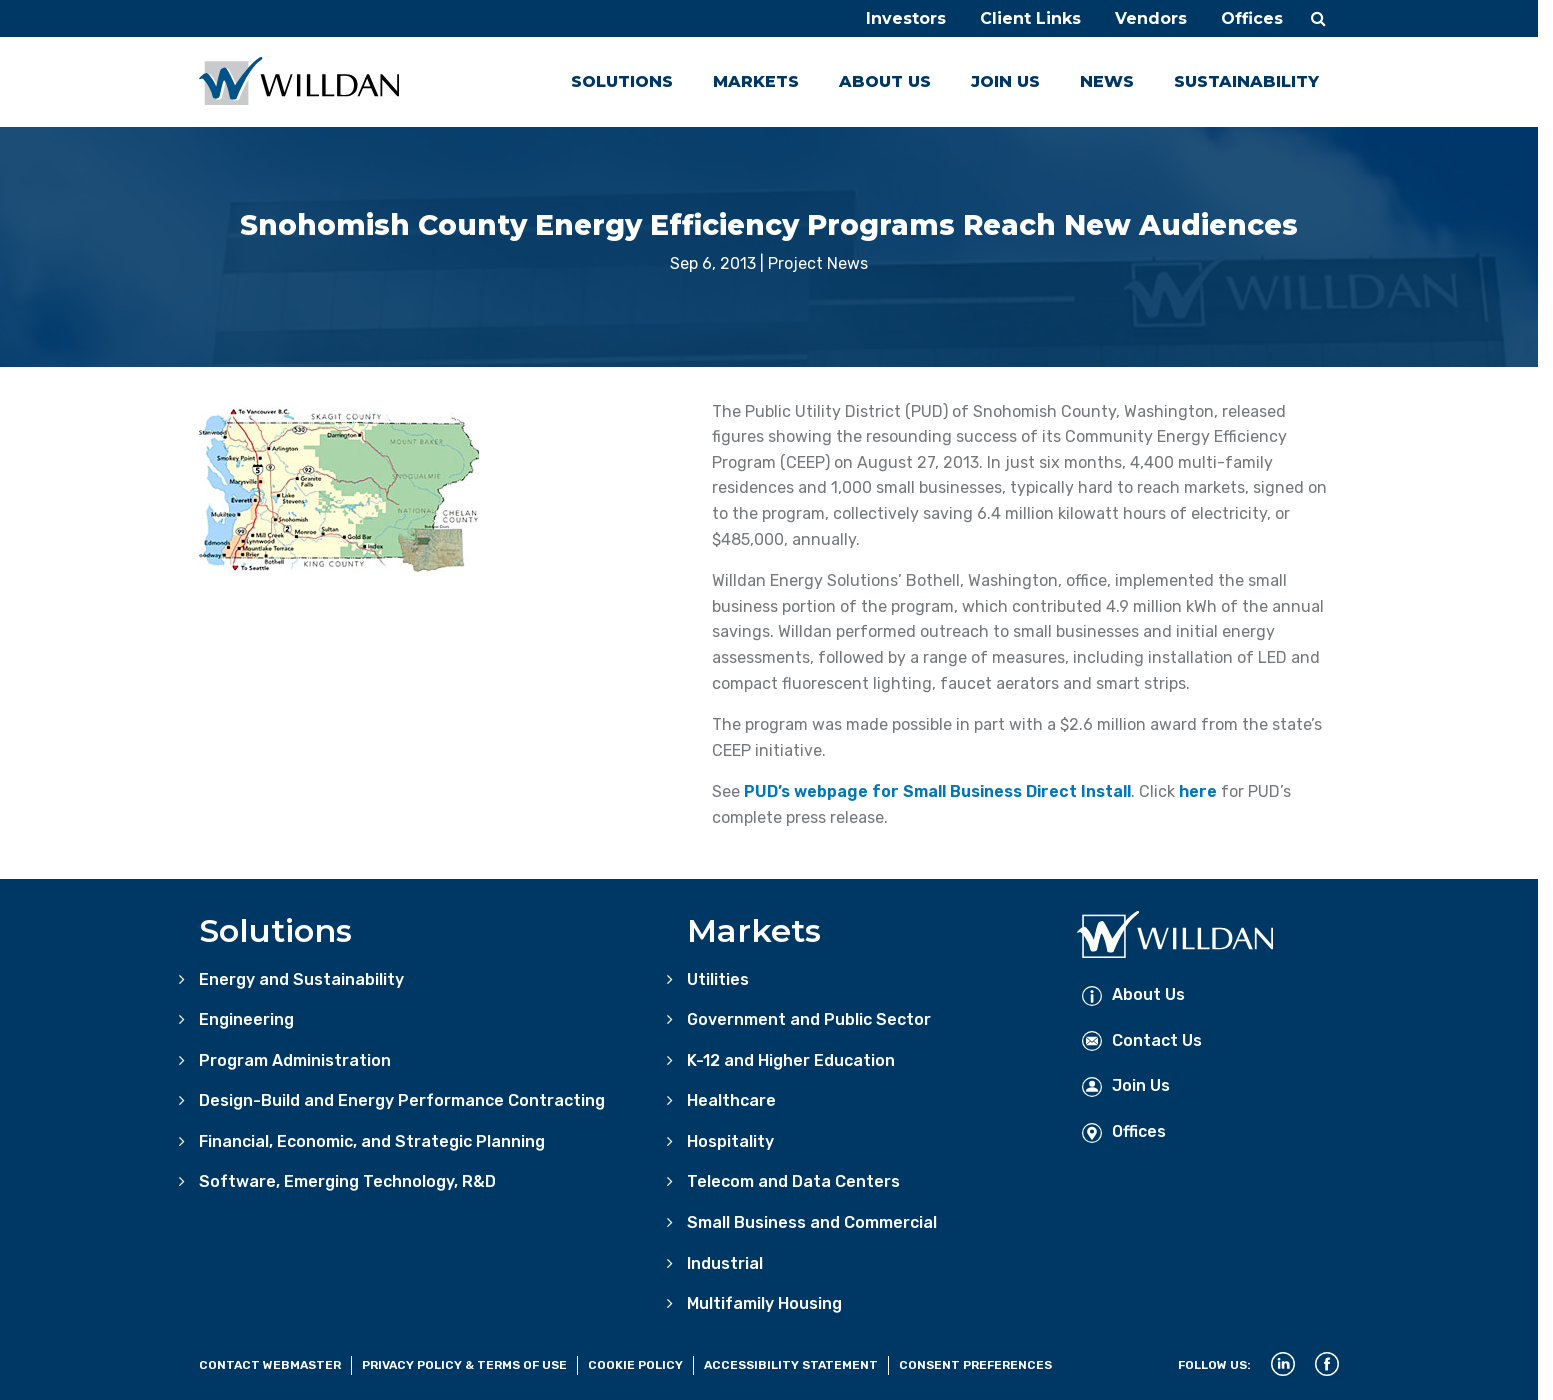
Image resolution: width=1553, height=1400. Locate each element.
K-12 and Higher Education (791, 1060)
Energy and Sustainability (301, 979)
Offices (1252, 18)
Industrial (725, 1263)
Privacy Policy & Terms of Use (464, 1365)
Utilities (718, 979)
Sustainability (1246, 81)
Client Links (1030, 18)
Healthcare (731, 1100)
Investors (906, 18)
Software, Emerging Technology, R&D (347, 1181)
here (1198, 791)
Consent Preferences (975, 1365)
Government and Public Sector (809, 1019)
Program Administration (295, 1060)
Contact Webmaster (270, 1365)
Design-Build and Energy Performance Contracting (402, 1100)
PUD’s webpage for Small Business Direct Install (937, 791)
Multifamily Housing (764, 1303)
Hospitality (730, 1141)
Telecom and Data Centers (793, 1181)
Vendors (1151, 18)
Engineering (246, 1019)
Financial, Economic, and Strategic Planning (372, 1141)
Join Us (1005, 81)
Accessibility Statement (791, 1365)
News (1107, 81)
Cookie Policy (635, 1365)
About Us (885, 81)
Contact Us (1142, 1040)
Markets (756, 81)
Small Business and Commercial (812, 1222)
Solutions (622, 81)
